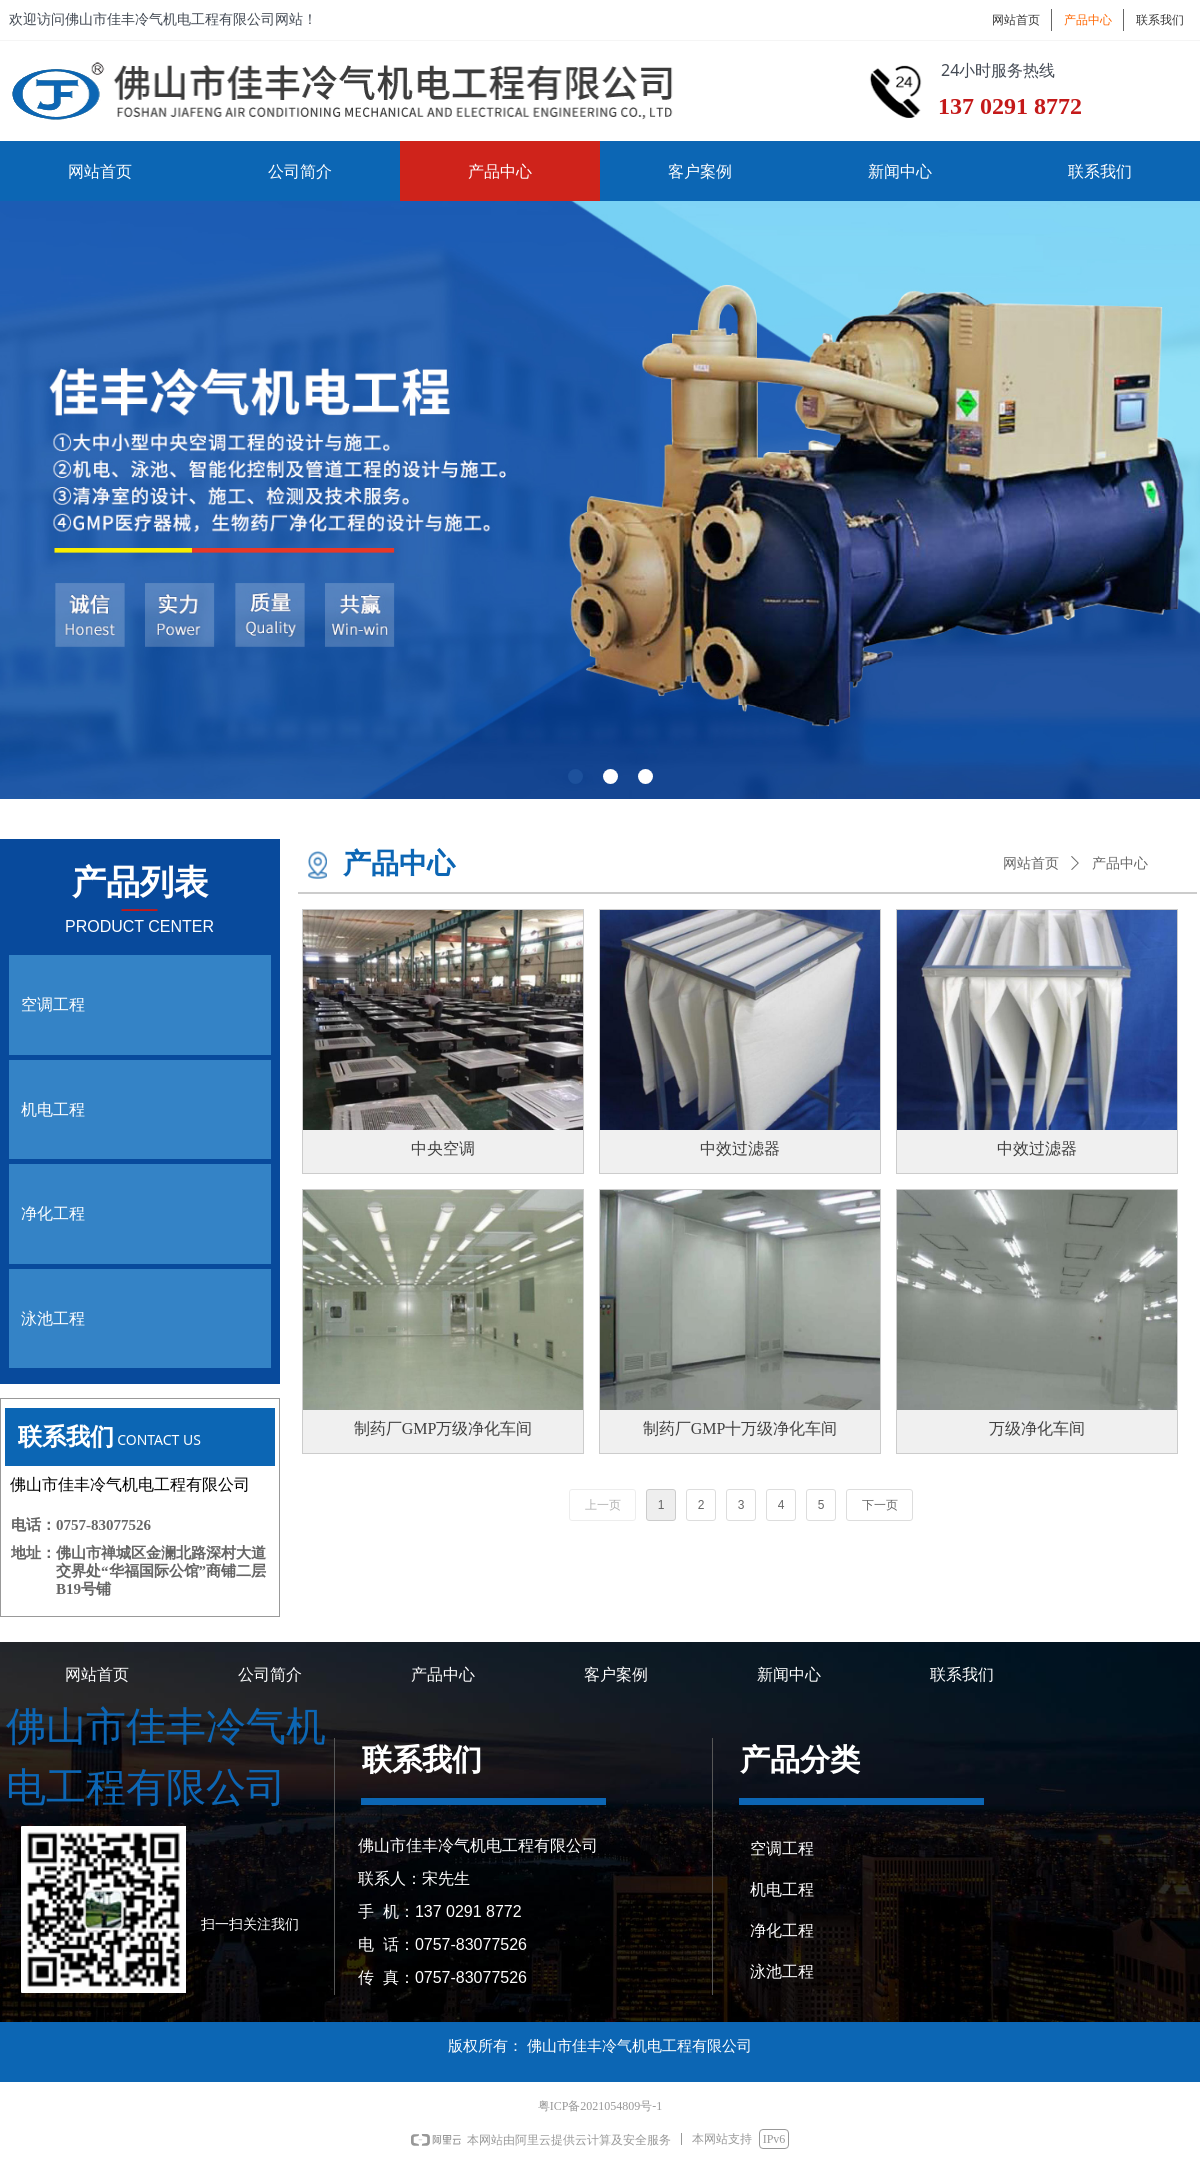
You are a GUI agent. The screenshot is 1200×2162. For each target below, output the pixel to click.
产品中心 (1120, 863)
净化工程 (53, 1213)
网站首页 (1031, 863)
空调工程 (53, 1004)
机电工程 (53, 1109)
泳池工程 (53, 1318)
